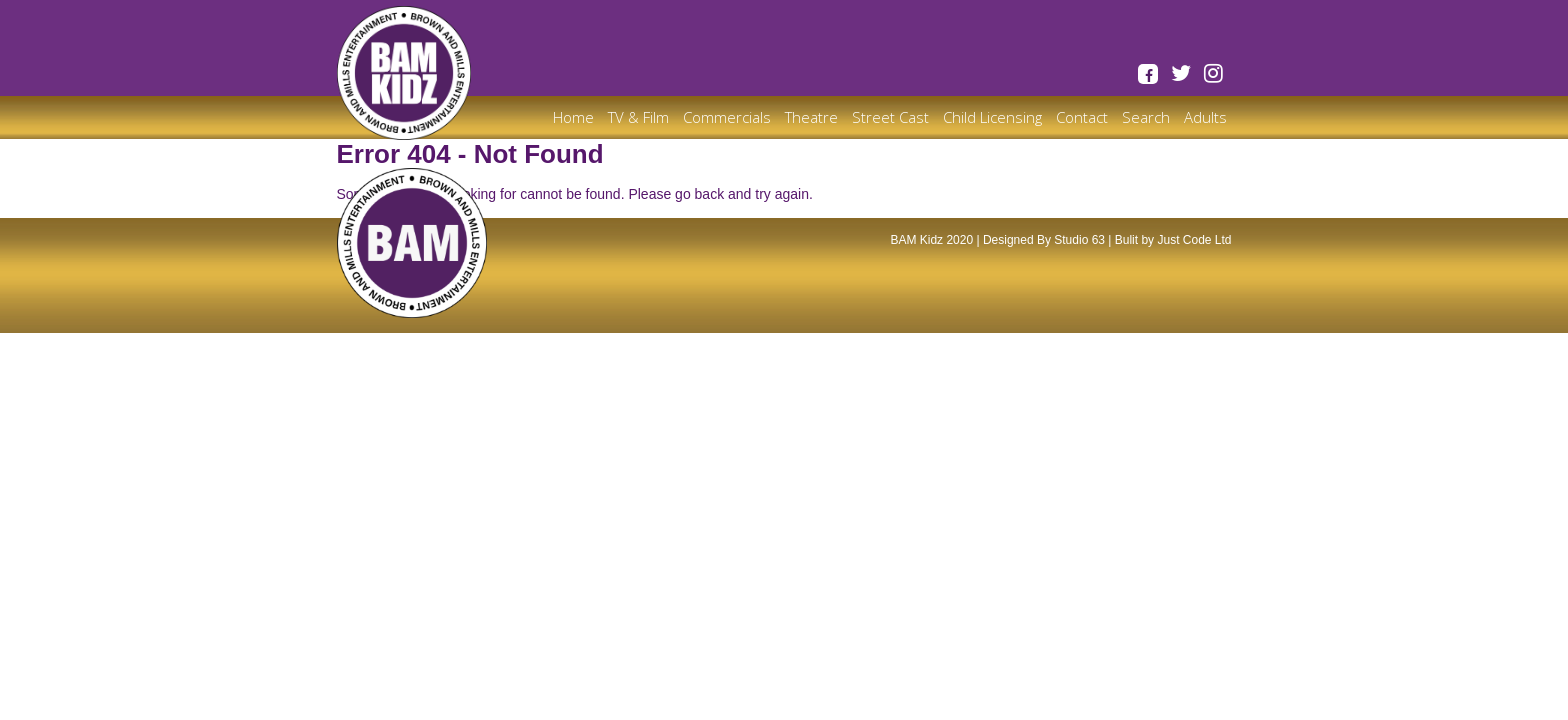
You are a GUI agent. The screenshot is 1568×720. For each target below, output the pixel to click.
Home (573, 117)
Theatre (811, 117)
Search (1146, 117)
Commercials (727, 117)
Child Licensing (992, 117)
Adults (1205, 117)
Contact (1082, 117)
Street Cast (890, 117)
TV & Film (638, 117)
